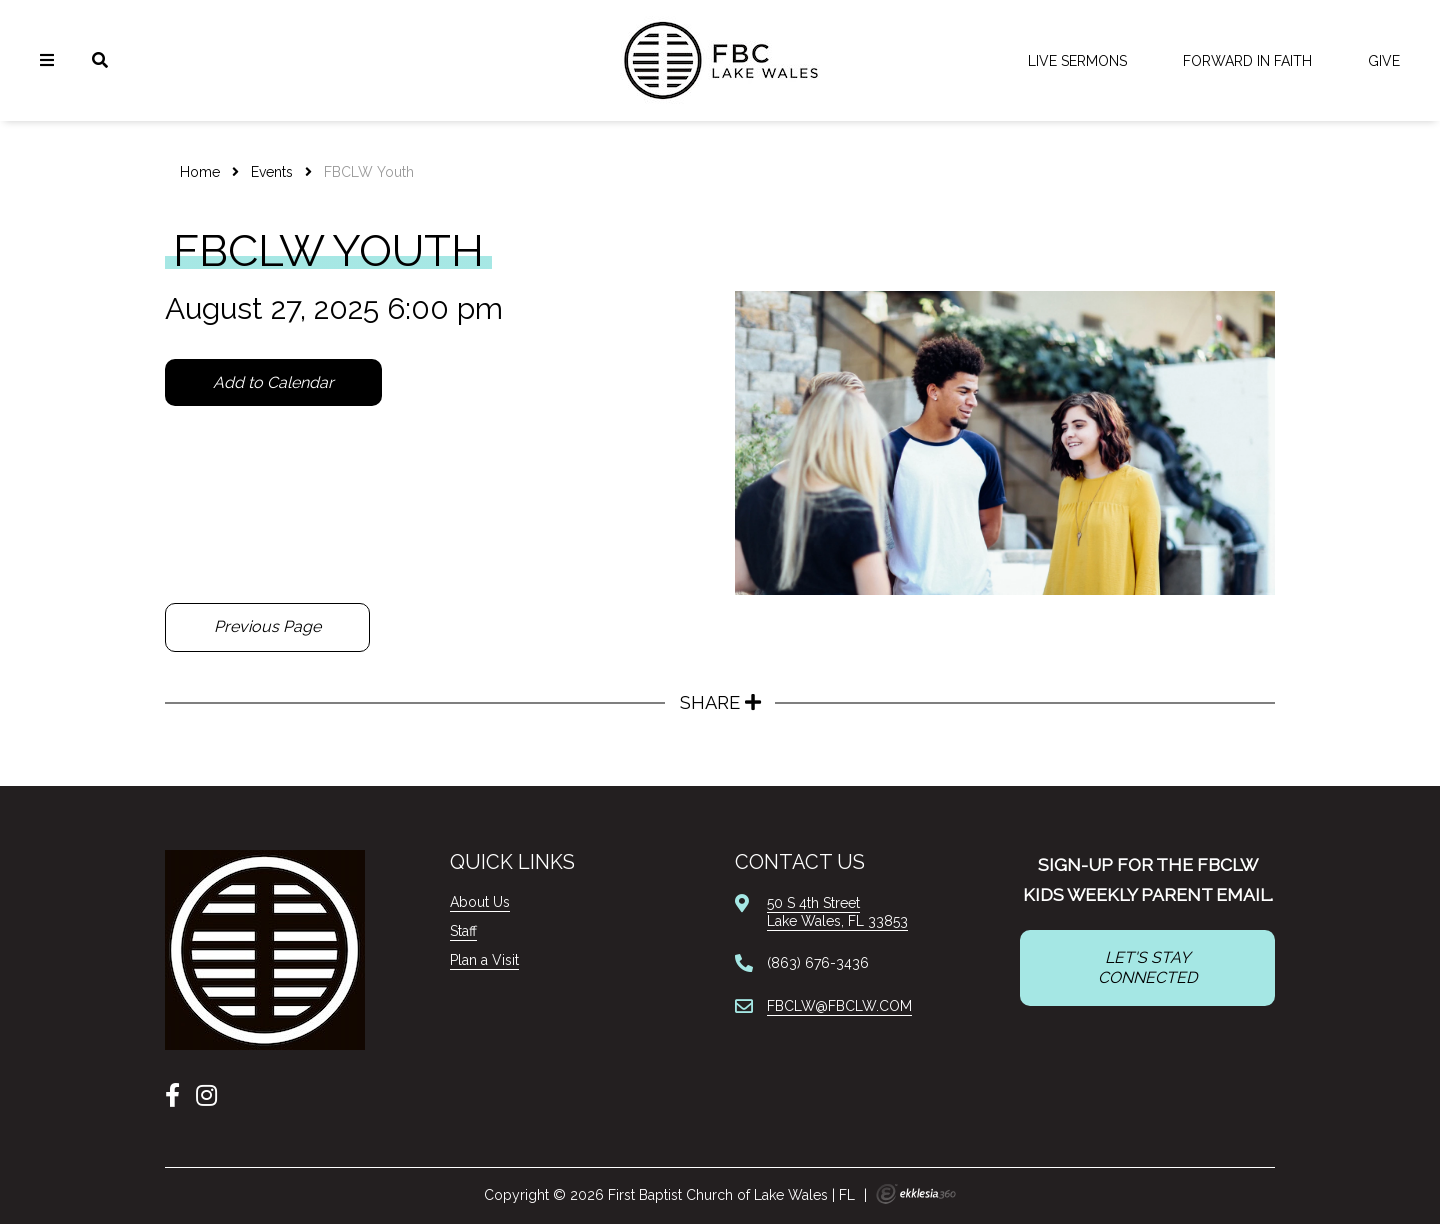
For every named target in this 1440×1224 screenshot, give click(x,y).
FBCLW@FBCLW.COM (839, 1006)
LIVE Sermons (1077, 61)
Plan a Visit (484, 960)
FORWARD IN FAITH (1247, 61)
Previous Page (267, 626)
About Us (480, 902)
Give (1384, 61)
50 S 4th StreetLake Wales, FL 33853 (837, 912)
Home (200, 172)
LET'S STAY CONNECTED (1147, 967)
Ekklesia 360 (916, 1194)
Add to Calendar (273, 382)
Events (272, 172)
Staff (463, 931)
